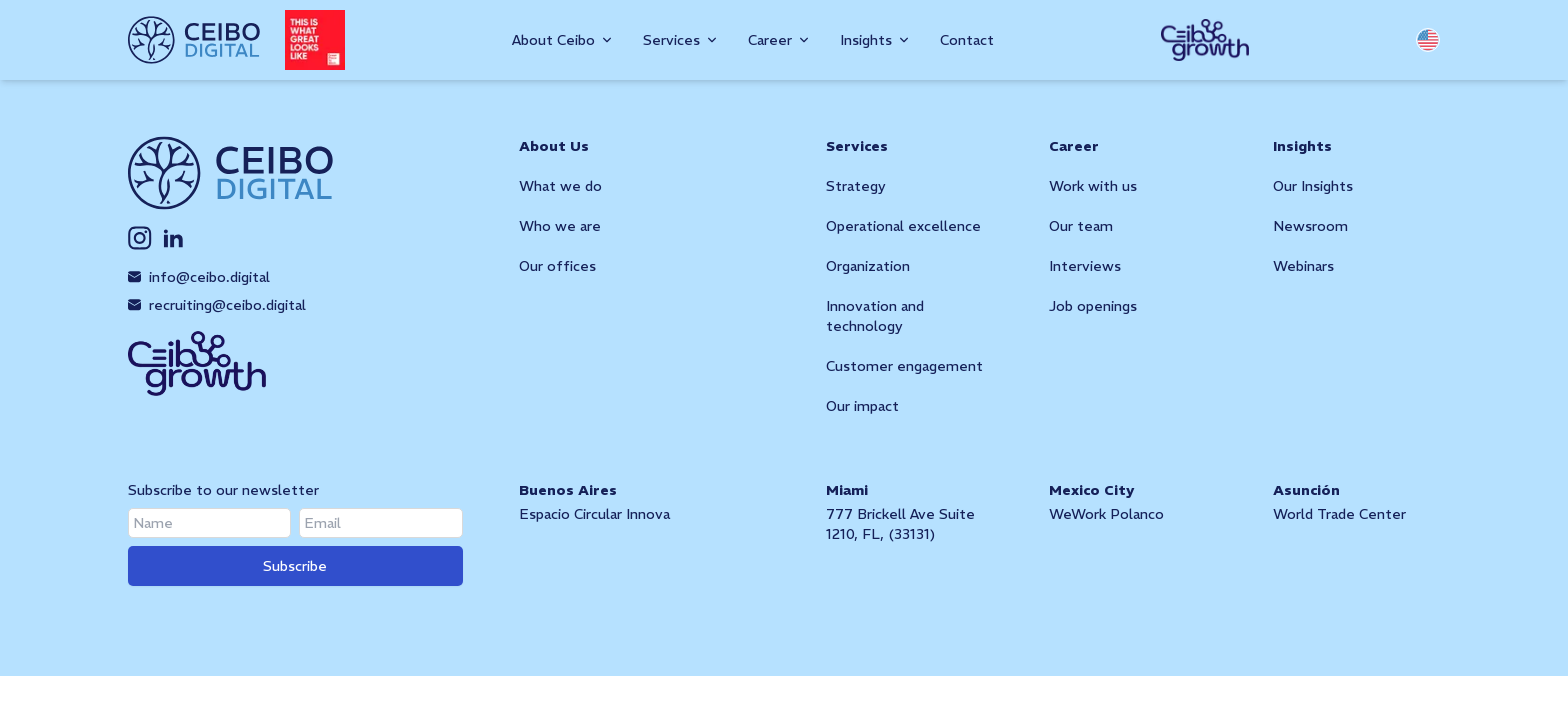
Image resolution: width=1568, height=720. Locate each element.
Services (857, 146)
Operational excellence (903, 226)
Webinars (1303, 266)
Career (1074, 146)
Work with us (1093, 186)
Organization (868, 266)
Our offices (557, 266)
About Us (554, 146)
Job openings (1093, 306)
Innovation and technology (875, 316)
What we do (560, 186)
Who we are (560, 226)
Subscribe (295, 566)
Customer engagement (904, 366)
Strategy (856, 186)
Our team (1081, 226)
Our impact (862, 406)
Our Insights (1313, 186)
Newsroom (1310, 226)
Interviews (1085, 266)
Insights (1302, 146)
